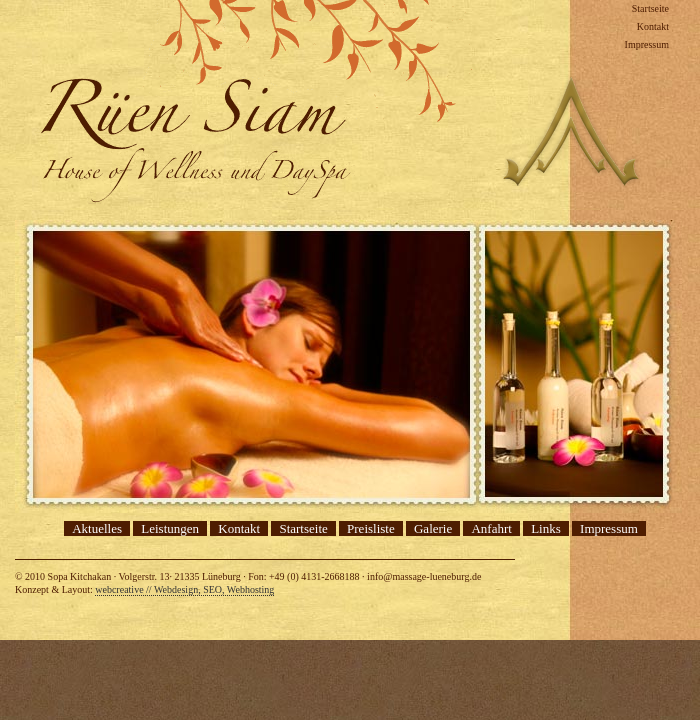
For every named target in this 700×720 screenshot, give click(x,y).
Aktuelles (97, 528)
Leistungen (170, 528)
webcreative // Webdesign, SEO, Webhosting (184, 589)
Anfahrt (491, 528)
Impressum (647, 44)
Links (546, 528)
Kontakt (653, 26)
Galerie (433, 528)
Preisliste (371, 528)
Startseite (650, 8)
